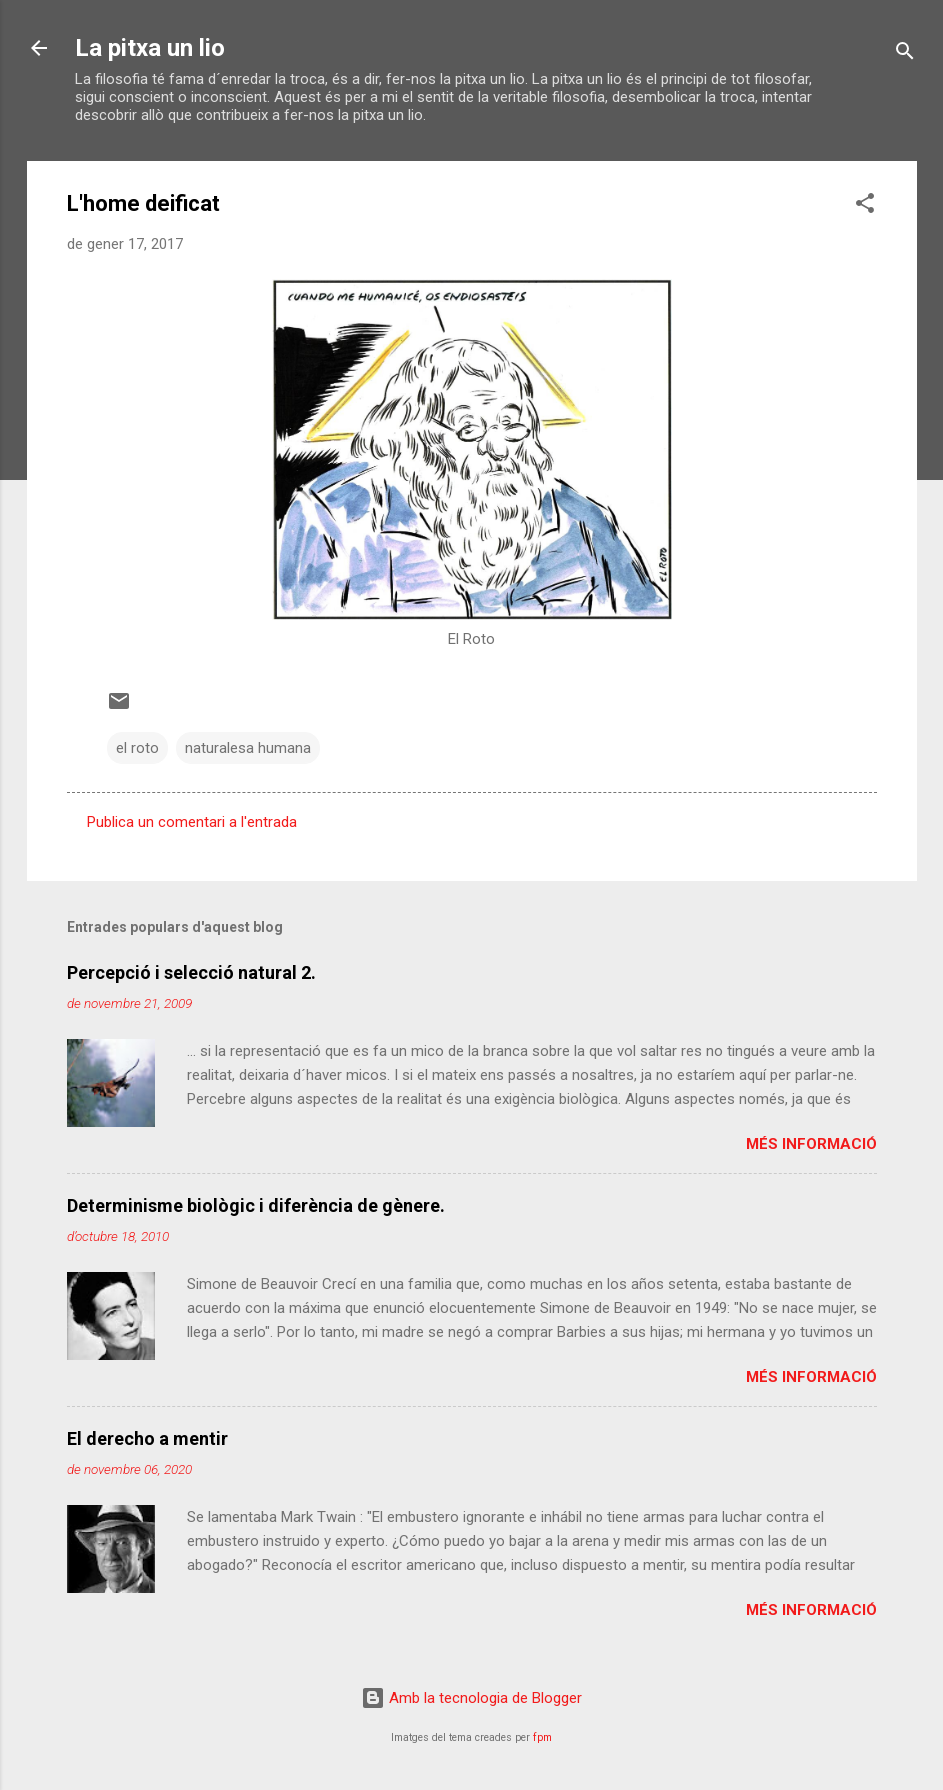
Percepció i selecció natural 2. (191, 972)
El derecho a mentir (147, 1438)
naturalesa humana (248, 748)
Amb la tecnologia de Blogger (471, 1698)
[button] (865, 206)
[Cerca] (905, 54)
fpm (542, 1737)
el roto (137, 748)
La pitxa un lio (150, 48)
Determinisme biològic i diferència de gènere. (256, 1205)
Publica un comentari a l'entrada (192, 822)
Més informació (811, 1144)
